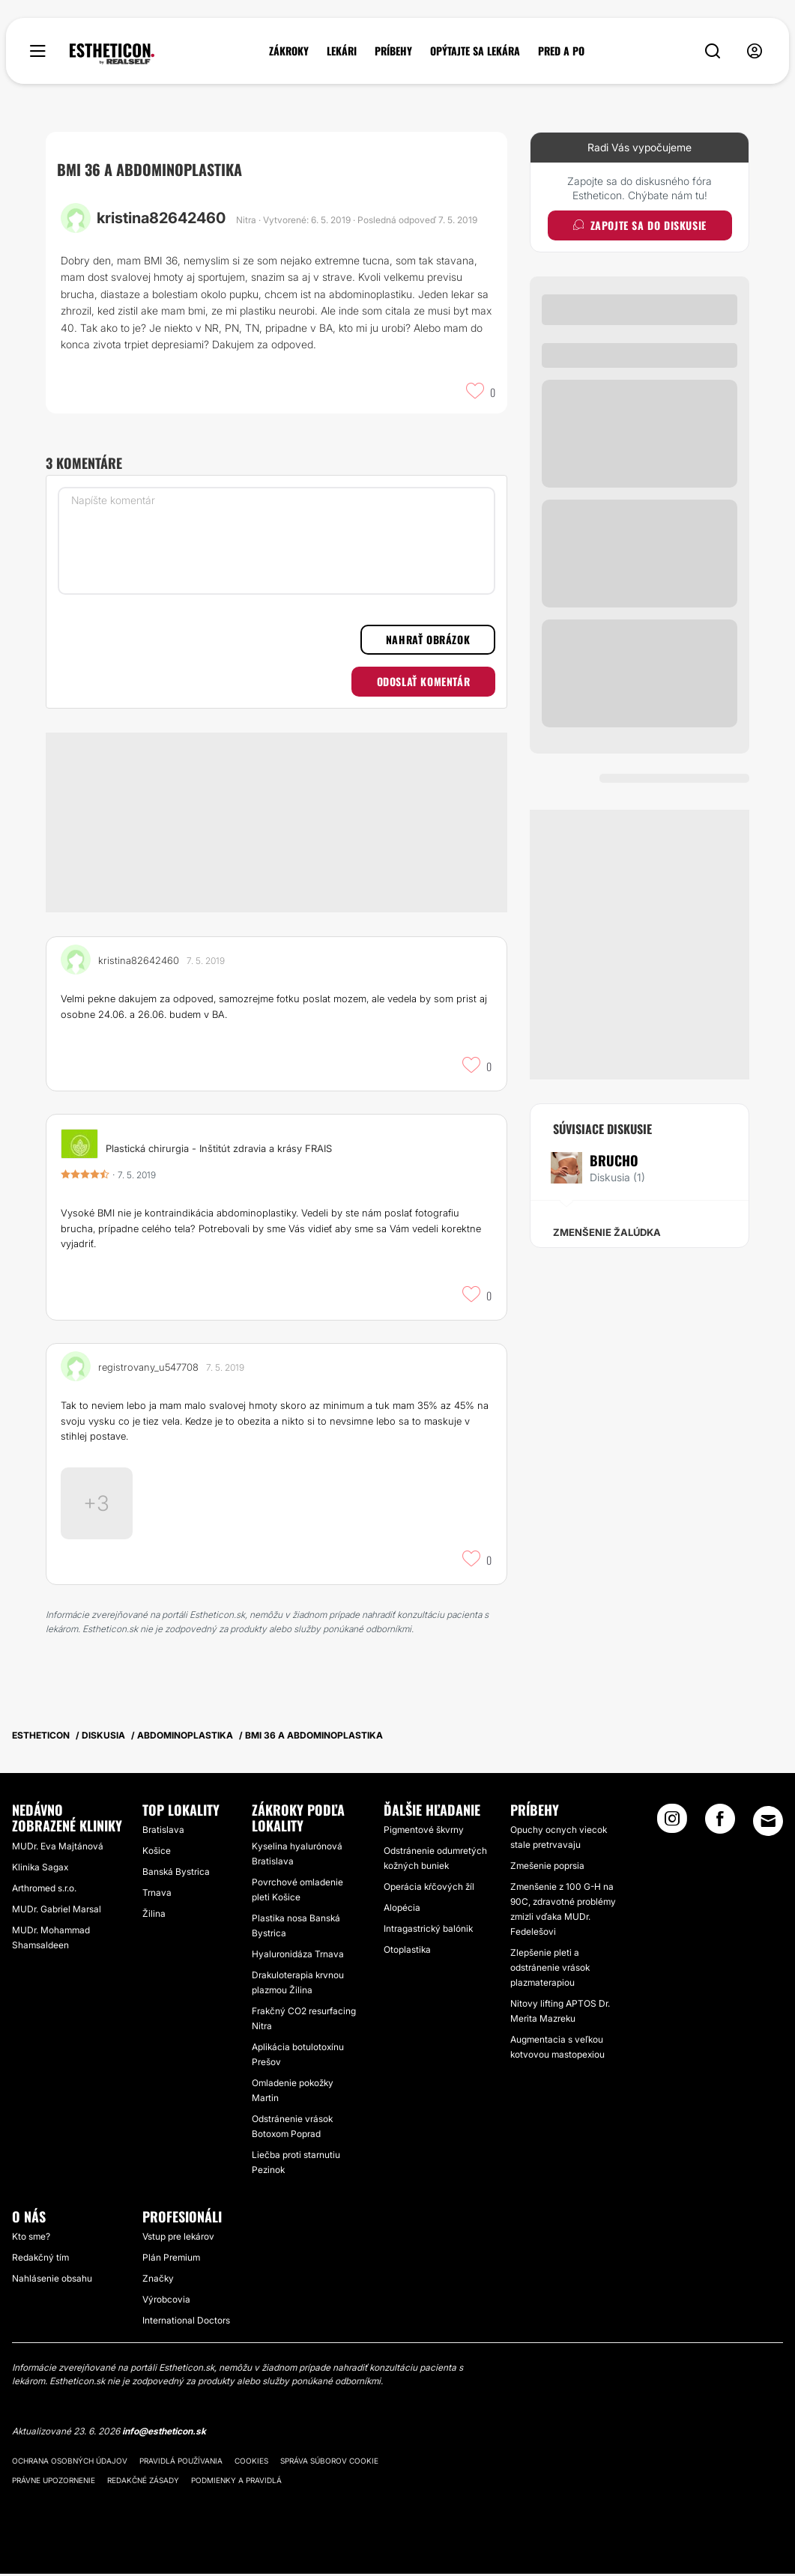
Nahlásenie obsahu (52, 2281)
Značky (158, 2281)
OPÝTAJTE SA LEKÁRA (475, 50)
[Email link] (768, 1823)
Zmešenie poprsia (547, 1867)
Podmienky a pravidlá (236, 2482)
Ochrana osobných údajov (69, 2462)
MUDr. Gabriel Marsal (56, 1911)
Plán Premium (171, 2260)
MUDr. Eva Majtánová (57, 1848)
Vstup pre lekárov (178, 2239)
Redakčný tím (40, 2260)
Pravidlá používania (181, 2462)
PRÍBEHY (393, 50)
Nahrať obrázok (428, 639)
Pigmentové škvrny (424, 1831)
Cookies (251, 2462)
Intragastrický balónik (428, 1930)
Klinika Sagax (40, 1869)
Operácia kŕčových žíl (429, 1888)
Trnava (157, 1894)
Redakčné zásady (143, 2482)
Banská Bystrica (176, 1873)
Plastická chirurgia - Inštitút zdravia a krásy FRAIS (219, 1148)
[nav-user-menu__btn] (754, 51)
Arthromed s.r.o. (44, 1890)
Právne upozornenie (53, 2482)
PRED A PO (561, 50)
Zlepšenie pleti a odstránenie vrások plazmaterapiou (550, 1969)
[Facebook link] (720, 1825)
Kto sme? (31, 2239)
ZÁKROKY (289, 50)
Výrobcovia (166, 2302)
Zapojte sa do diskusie (640, 225)
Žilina (154, 1915)
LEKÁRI (342, 50)
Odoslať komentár (424, 681)
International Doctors (186, 2323)
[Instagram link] (672, 1825)
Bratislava (163, 1831)
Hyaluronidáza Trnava (298, 1956)
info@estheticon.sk (164, 2434)
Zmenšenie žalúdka (607, 1232)
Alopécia (402, 1909)
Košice (156, 1852)
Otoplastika (407, 1951)
